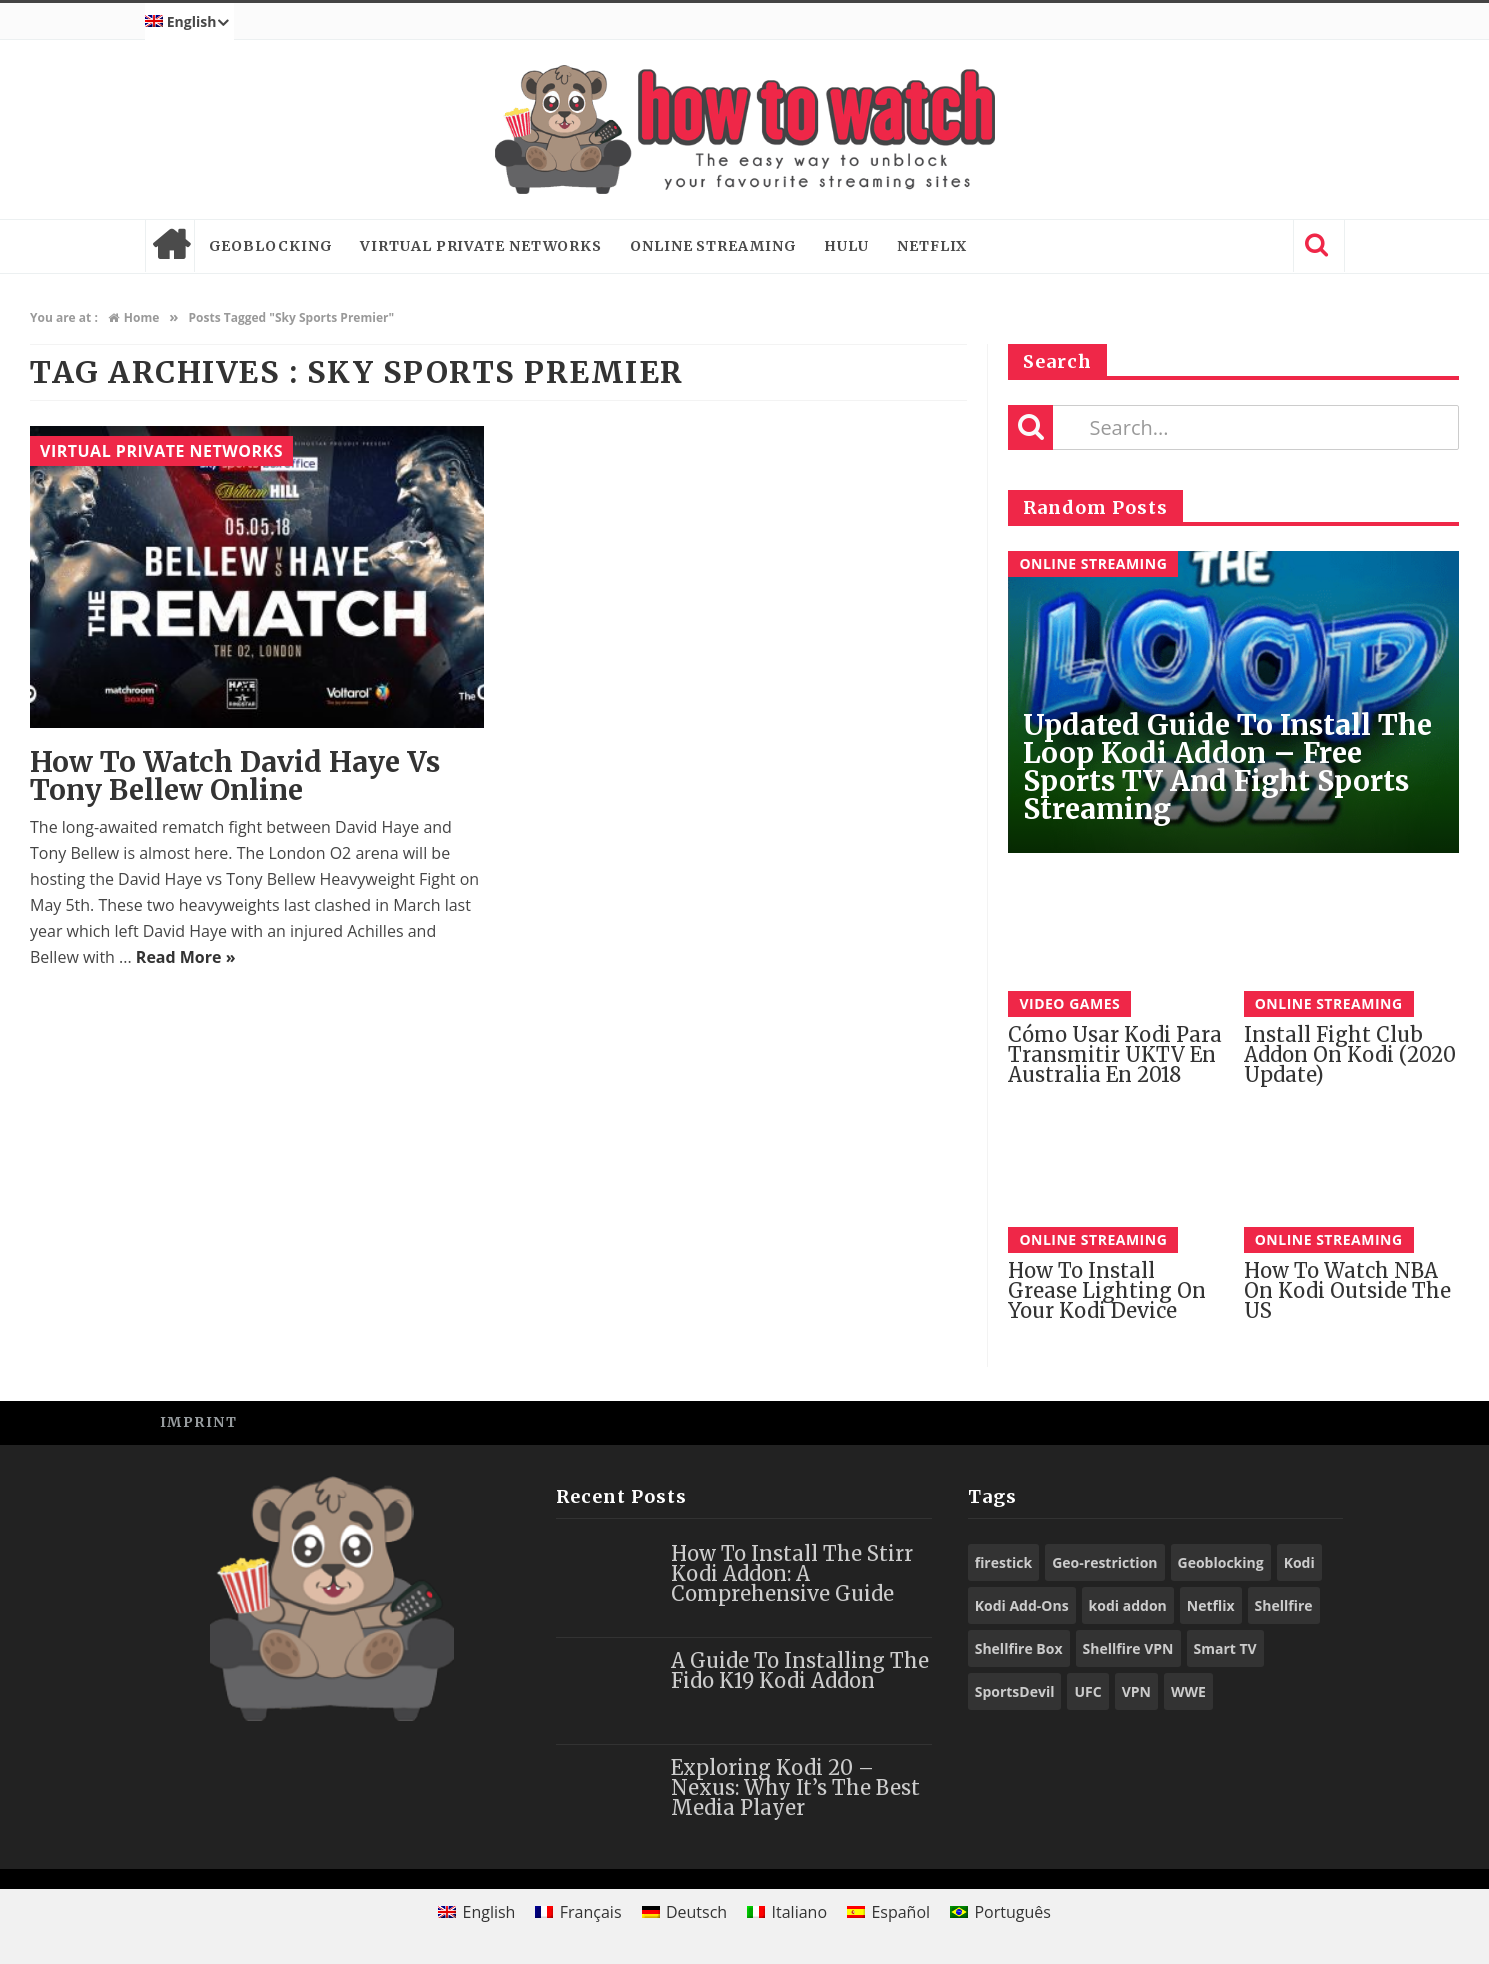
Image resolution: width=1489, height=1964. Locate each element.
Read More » (186, 957)
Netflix (932, 246)
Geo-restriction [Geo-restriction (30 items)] (1104, 1562)
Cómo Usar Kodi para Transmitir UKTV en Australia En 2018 (1115, 1054)
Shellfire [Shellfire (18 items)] (1284, 1605)
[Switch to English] (476, 1911)
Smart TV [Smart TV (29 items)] (1225, 1648)
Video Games (1069, 1003)
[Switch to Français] (578, 1911)
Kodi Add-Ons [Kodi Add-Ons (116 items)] (1022, 1605)
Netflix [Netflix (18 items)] (1211, 1605)
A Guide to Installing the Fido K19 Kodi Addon (800, 1670)
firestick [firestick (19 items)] (1004, 1562)
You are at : (64, 317)
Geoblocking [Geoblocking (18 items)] (1221, 1562)
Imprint (199, 1422)
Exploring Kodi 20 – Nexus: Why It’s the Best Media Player (795, 1787)
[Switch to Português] (1000, 1911)
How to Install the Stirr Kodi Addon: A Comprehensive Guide (792, 1573)
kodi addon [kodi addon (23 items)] (1128, 1605)
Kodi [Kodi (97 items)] (1299, 1562)
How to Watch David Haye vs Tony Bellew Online (235, 776)
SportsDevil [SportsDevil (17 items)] (1015, 1691)
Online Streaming (713, 246)
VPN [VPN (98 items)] (1136, 1691)
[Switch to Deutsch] (685, 1911)
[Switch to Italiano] (787, 1911)
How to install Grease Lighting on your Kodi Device (1107, 1290)
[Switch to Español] (888, 1911)
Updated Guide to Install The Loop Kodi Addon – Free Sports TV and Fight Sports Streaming (1227, 767)
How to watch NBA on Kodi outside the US (1347, 1290)
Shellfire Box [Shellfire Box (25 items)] (1019, 1648)
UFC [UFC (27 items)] (1087, 1691)
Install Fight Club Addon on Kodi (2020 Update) (1350, 1054)
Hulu (846, 246)
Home (170, 246)
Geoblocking (271, 246)
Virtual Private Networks (481, 246)
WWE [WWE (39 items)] (1188, 1691)
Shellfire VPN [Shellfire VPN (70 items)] (1128, 1648)
